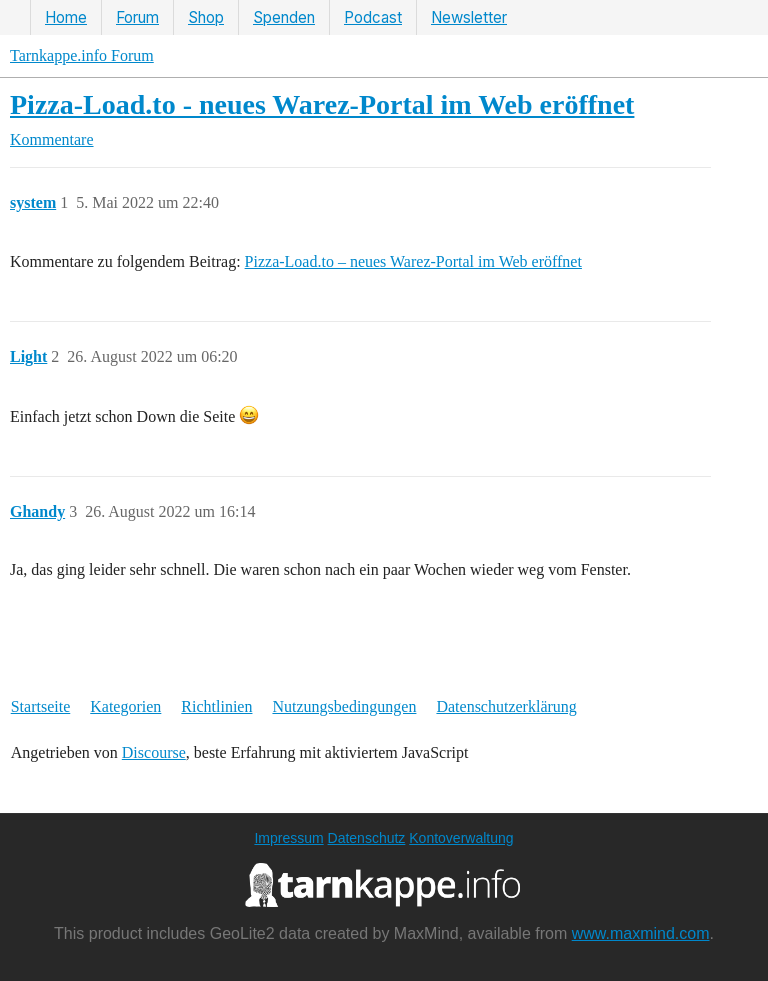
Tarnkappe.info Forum (82, 55)
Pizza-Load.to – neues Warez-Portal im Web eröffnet (413, 261)
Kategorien (125, 706)
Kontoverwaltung (461, 838)
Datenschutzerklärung (506, 706)
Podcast (373, 17)
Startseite (41, 706)
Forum (137, 17)
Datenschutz (367, 838)
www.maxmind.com (641, 933)
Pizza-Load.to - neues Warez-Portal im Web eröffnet (322, 104)
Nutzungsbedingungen (344, 706)
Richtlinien (216, 706)
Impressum (288, 838)
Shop (206, 17)
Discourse (154, 752)
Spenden (284, 17)
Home (66, 17)
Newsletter (469, 17)
